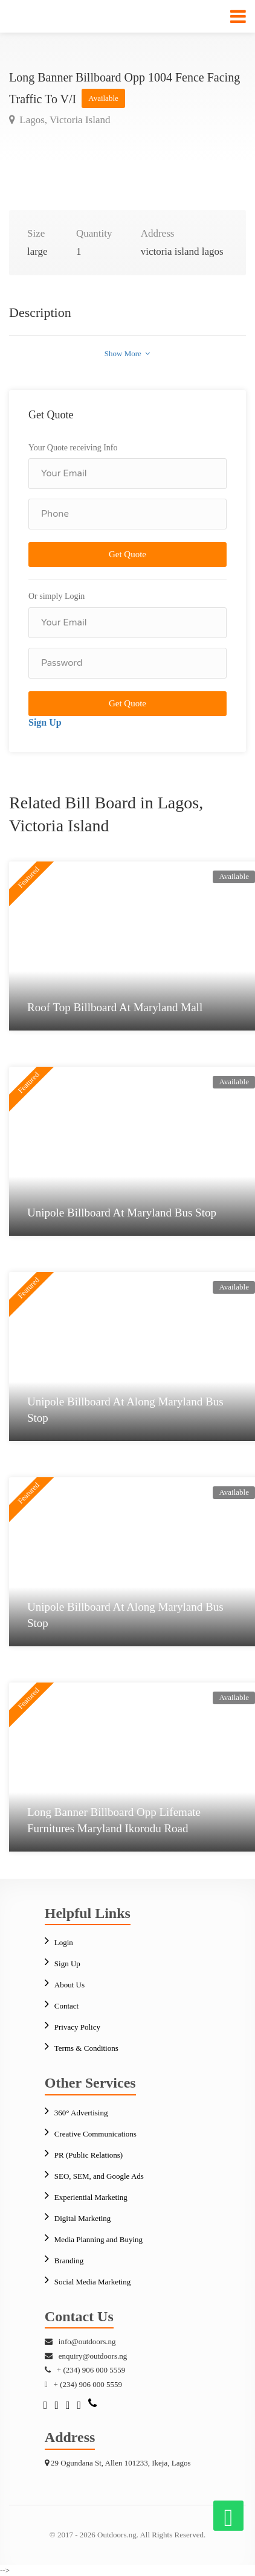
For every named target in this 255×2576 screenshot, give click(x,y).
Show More (127, 353)
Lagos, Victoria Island (63, 120)
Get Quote (127, 554)
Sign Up (45, 722)
